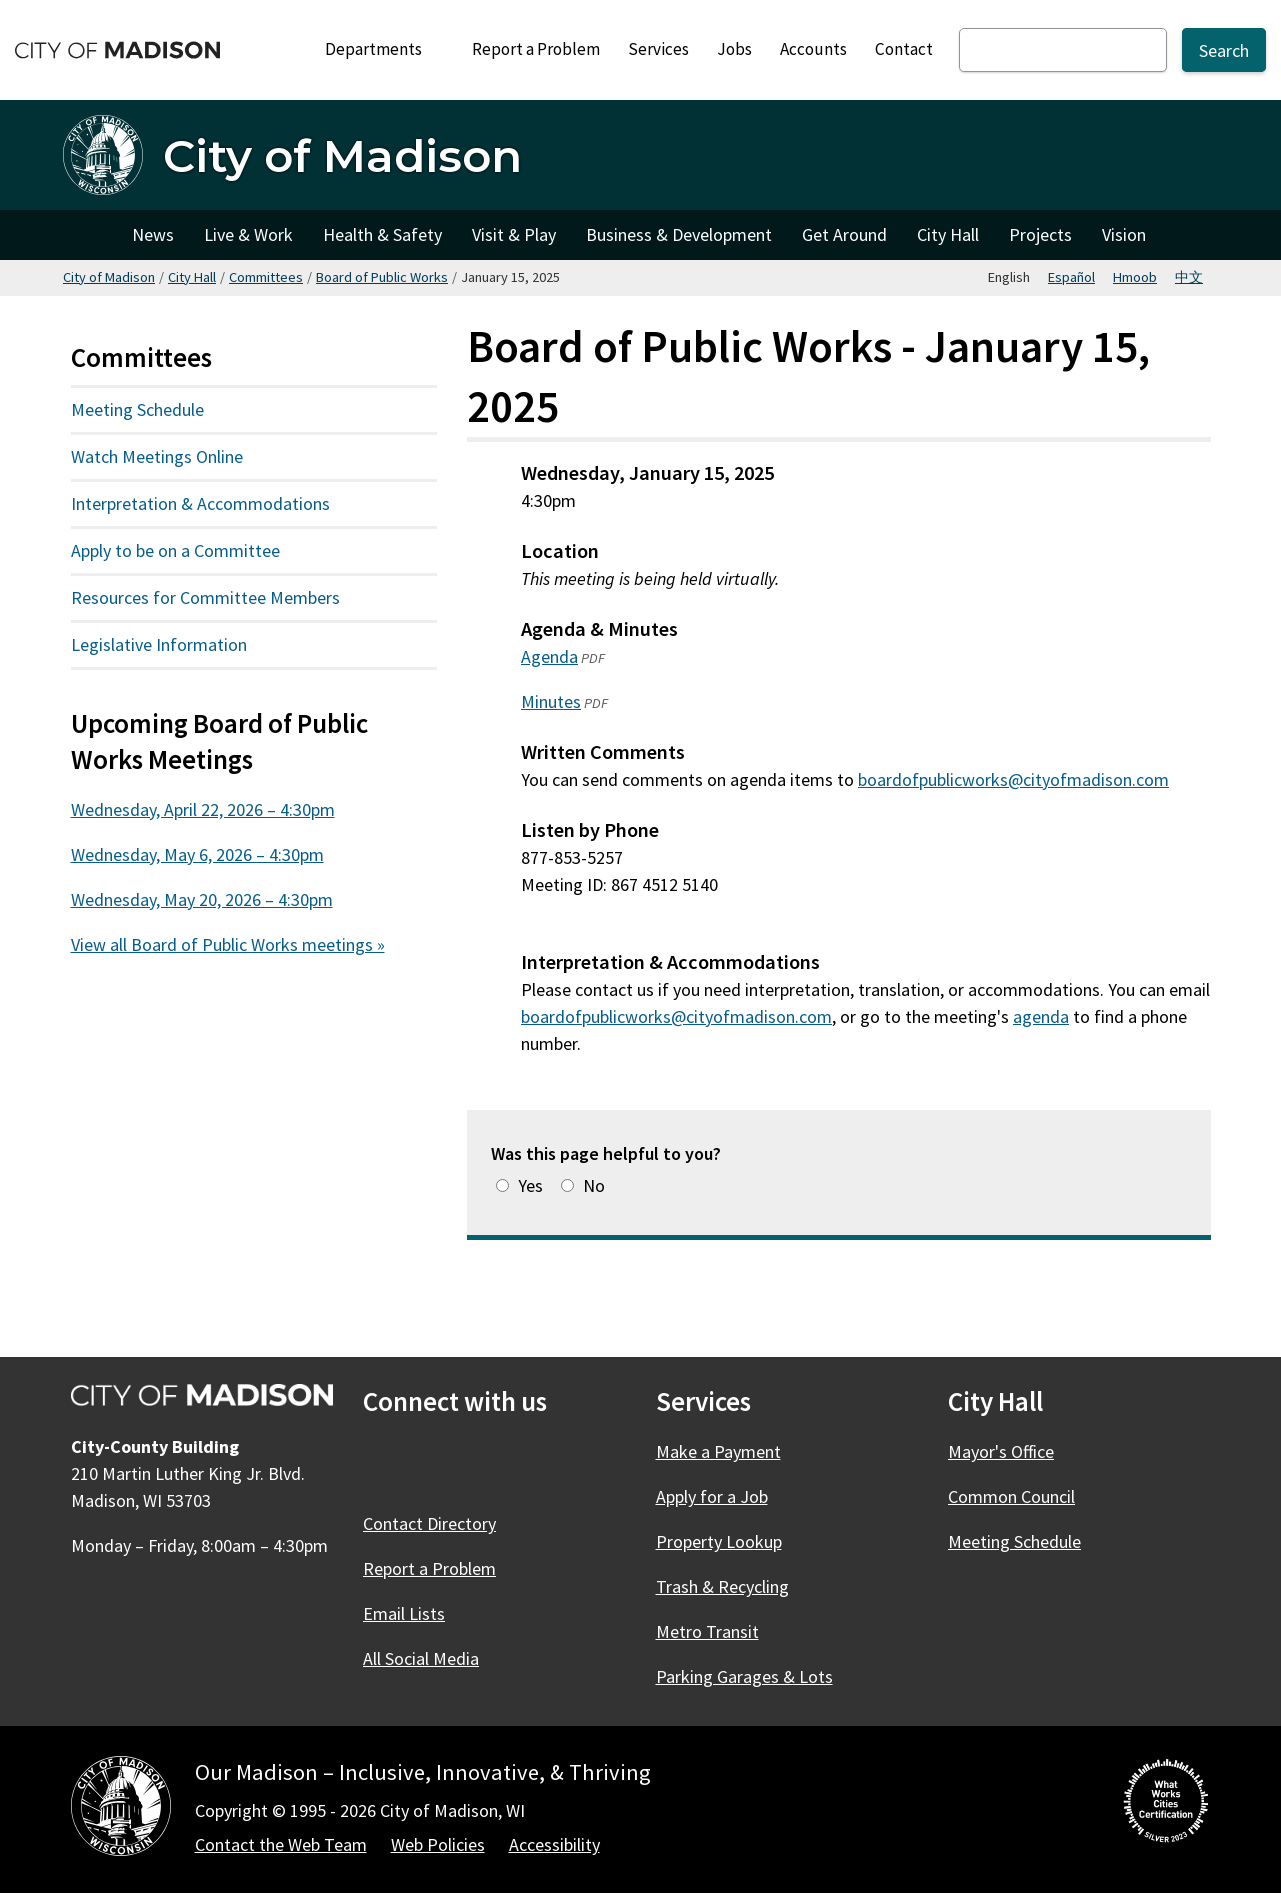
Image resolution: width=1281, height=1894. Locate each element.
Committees (266, 277)
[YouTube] (543, 1465)
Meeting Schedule (137, 409)
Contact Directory (429, 1523)
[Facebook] (381, 1465)
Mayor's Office (1001, 1451)
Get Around (844, 234)
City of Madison (109, 277)
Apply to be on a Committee (175, 550)
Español (1071, 277)
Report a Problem (536, 49)
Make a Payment (718, 1451)
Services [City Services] (658, 49)
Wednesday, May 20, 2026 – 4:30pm (202, 899)
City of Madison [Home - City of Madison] (342, 155)
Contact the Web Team (281, 1844)
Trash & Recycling (722, 1586)
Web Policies (438, 1844)
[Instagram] (489, 1465)
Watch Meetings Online (157, 456)
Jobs (734, 49)
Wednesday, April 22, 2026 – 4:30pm (203, 809)
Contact (904, 49)
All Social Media (421, 1658)
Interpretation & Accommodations (200, 503)
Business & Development (679, 234)
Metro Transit (707, 1631)
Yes (530, 1185)
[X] (435, 1465)
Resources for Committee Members (205, 597)
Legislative (206, 643)
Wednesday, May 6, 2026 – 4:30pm (197, 854)
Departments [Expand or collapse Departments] (384, 49)
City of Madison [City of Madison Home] (90, 235)
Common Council (1011, 1496)
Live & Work (248, 234)
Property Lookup (719, 1541)
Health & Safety (382, 234)
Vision (1124, 234)
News (153, 234)
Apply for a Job (712, 1496)
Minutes (551, 701)
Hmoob (1135, 277)
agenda (1041, 1015)
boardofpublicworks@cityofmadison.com (1013, 779)
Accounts (813, 49)
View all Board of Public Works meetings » (228, 944)
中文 (1189, 277)
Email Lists (404, 1613)
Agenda (549, 656)
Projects (1040, 234)
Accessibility (554, 1844)
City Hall (948, 234)
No (594, 1185)
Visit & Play (514, 234)
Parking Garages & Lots (744, 1676)
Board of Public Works (382, 277)
